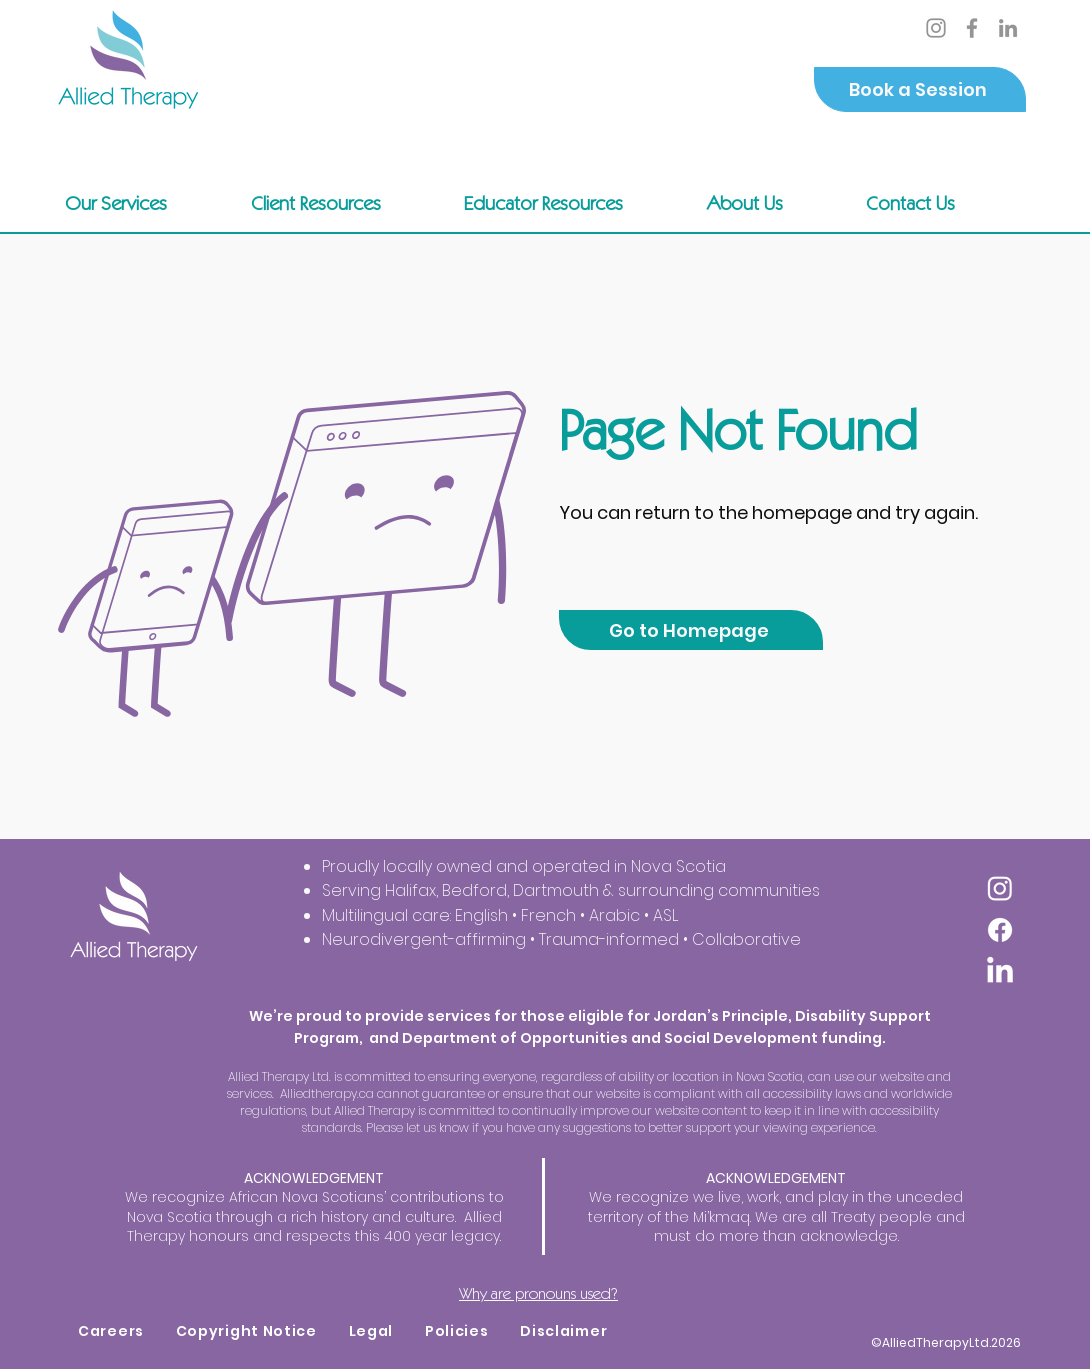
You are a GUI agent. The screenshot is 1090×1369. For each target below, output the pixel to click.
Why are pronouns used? (538, 1293)
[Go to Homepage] (691, 630)
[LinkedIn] (1008, 28)
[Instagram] (936, 28)
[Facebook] (972, 28)
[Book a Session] (920, 89)
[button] (344, 203)
